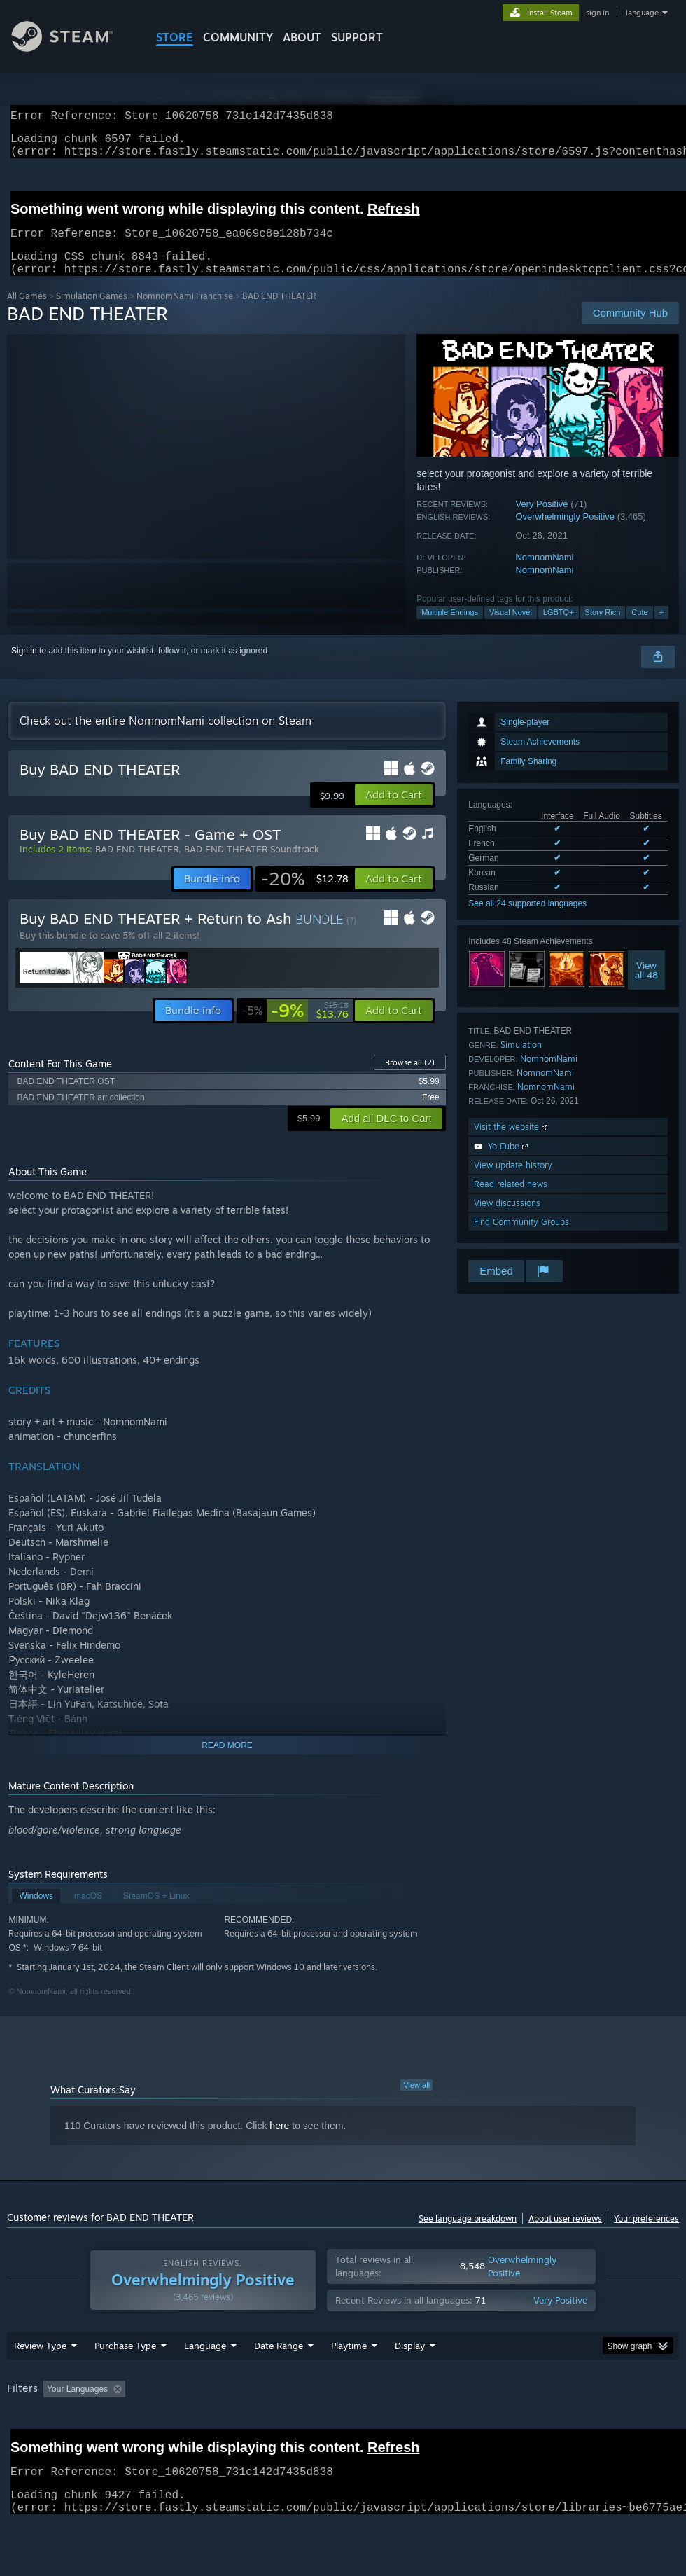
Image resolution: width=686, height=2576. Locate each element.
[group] (343, 2435)
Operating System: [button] (545, 2425)
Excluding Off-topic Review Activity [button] (219, 2425)
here (279, 2142)
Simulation (521, 1061)
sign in (597, 13)
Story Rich (603, 629)
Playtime (349, 2382)
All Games (27, 312)
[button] (393, 812)
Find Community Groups (521, 1238)
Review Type (40, 2382)
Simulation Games (91, 312)
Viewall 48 (646, 986)
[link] (305, 896)
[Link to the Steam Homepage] (72, 48)
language (642, 13)
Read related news (510, 1201)
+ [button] (661, 629)
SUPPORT (357, 37)
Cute (639, 629)
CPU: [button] (617, 2425)
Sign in (24, 667)
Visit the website (512, 1143)
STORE (174, 37)
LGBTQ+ (558, 629)
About (302, 37)
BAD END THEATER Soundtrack (251, 865)
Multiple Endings (449, 629)
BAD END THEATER (136, 865)
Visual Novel (510, 629)
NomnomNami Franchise (184, 312)
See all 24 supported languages (527, 920)
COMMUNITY (238, 37)
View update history (513, 1182)
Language (205, 2382)
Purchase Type (125, 2382)
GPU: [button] (20, 2444)
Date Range (278, 2382)
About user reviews (565, 2235)
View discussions (507, 1219)
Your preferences (646, 2235)
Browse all (410, 1079)
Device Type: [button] (81, 2444)
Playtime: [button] (327, 2425)
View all (416, 2102)
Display (410, 2382)
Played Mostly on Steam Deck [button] (427, 2425)
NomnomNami (544, 574)
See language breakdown (468, 2235)
